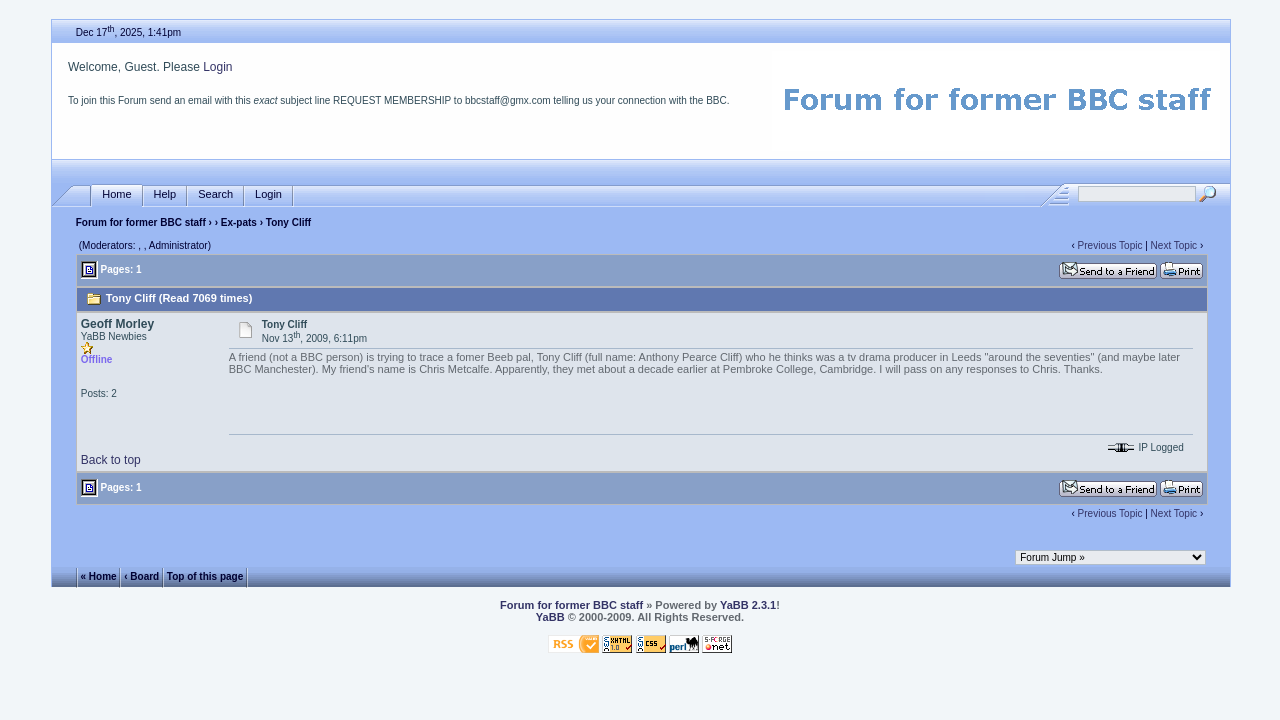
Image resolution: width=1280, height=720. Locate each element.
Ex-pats (239, 222)
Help (165, 194)
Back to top (111, 460)
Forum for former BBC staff (141, 222)
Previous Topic (1110, 245)
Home (116, 194)
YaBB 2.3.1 (748, 605)
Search (215, 194)
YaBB (550, 617)
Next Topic (1174, 245)
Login (217, 67)
